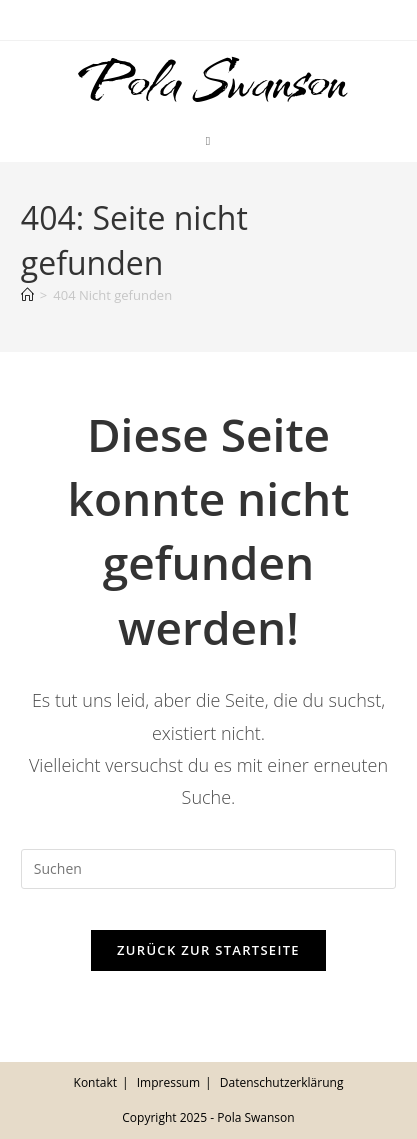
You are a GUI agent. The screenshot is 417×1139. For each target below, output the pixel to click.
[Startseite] (27, 295)
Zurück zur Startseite (208, 950)
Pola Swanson (208, 81)
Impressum (168, 1082)
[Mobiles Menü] (208, 141)
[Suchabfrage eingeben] (208, 869)
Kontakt (95, 1082)
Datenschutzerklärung (282, 1082)
